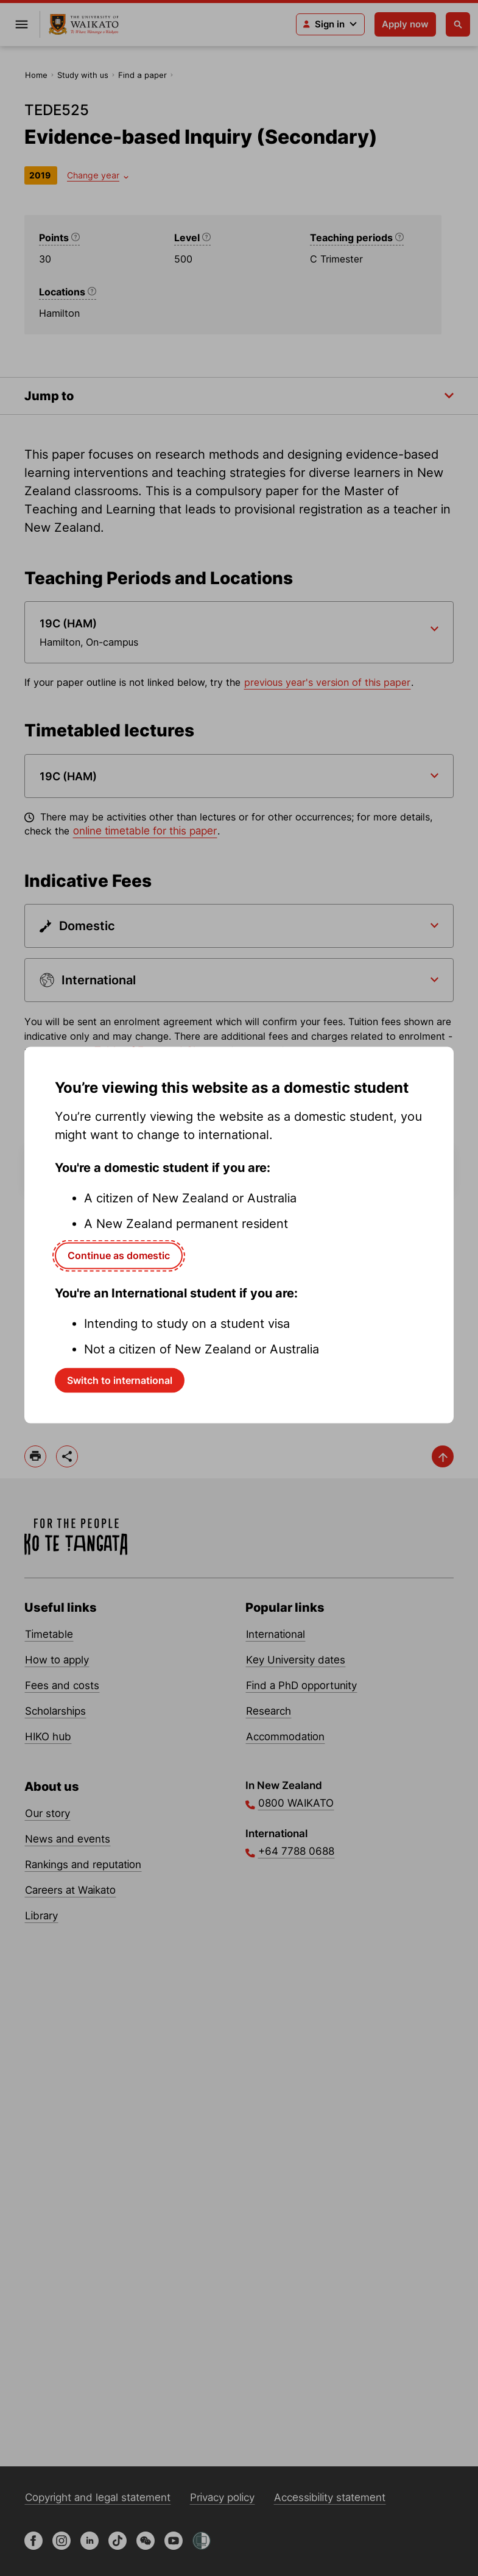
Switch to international (119, 1380)
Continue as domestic (119, 1255)
